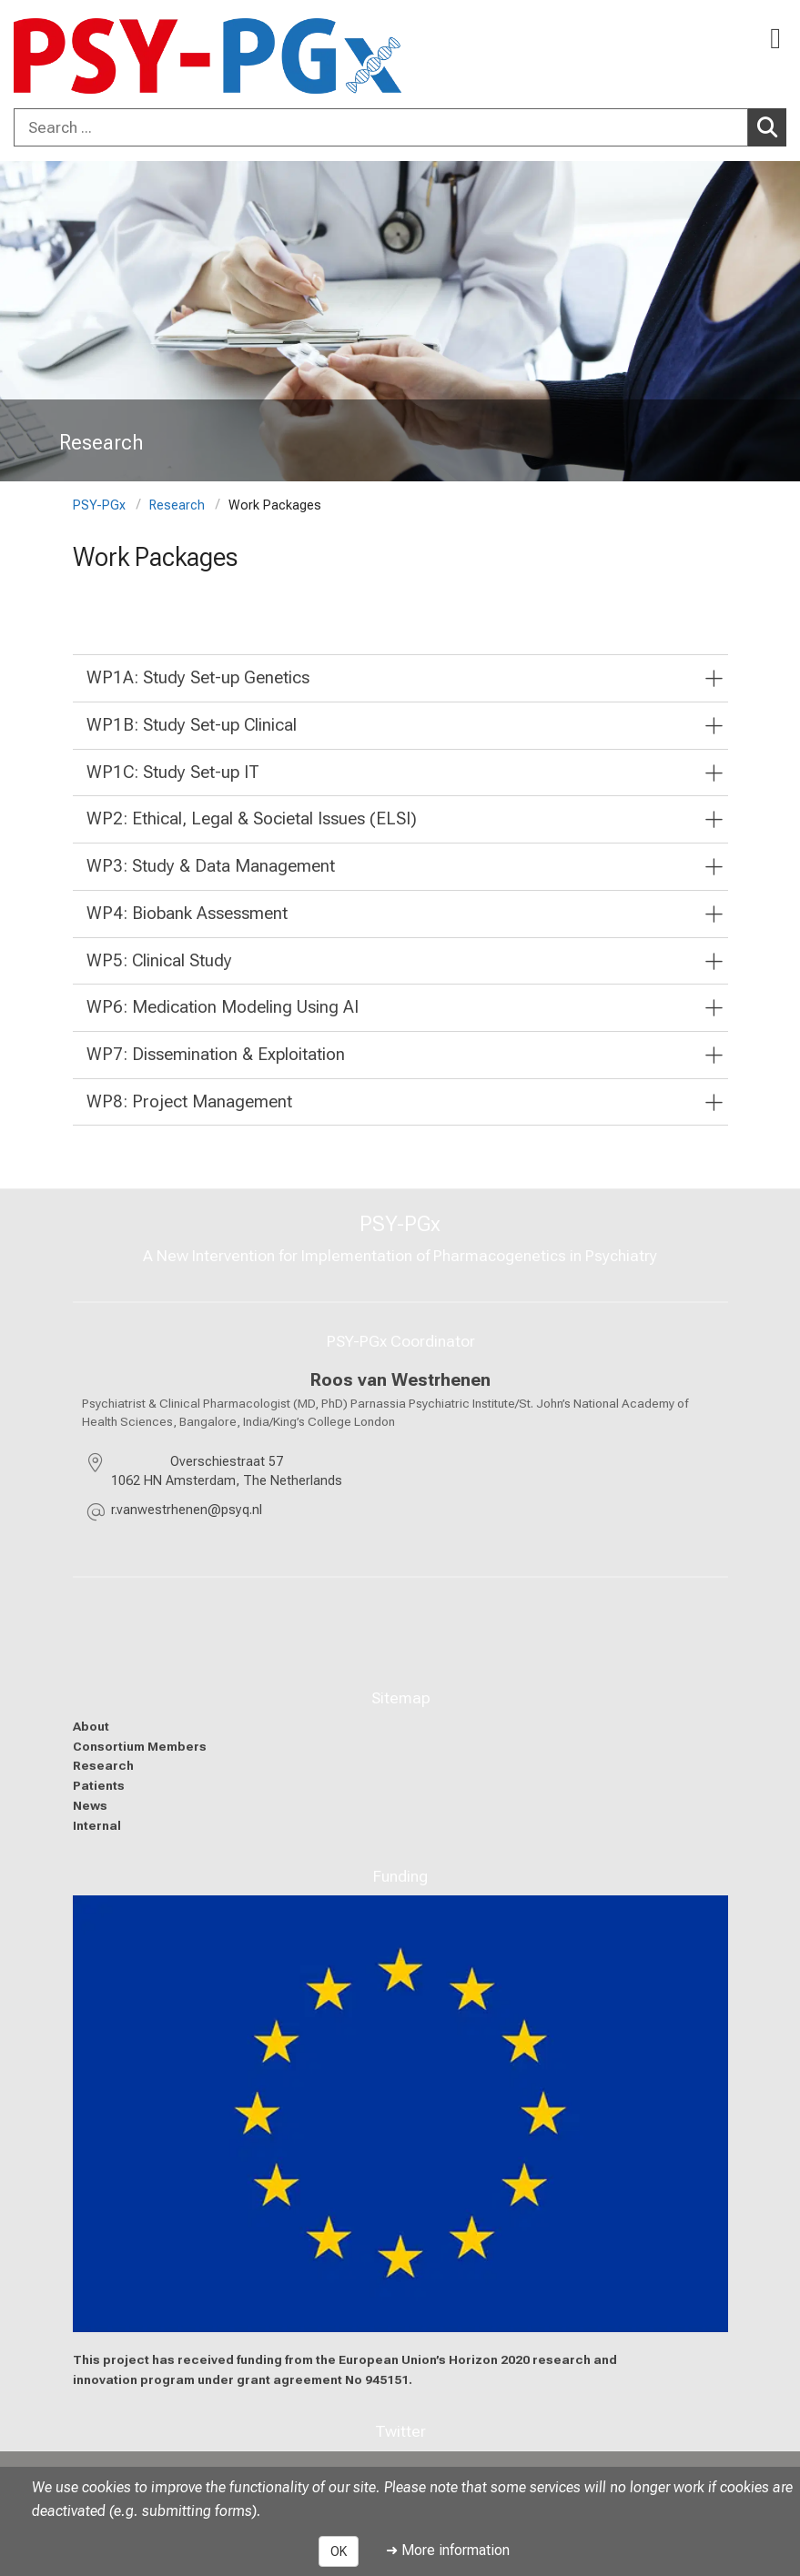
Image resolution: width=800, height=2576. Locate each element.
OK (338, 2551)
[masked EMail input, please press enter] (186, 1512)
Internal (97, 1825)
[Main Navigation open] (775, 39)
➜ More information (448, 2550)
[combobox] (400, 127)
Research (177, 505)
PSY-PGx (99, 505)
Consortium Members (140, 1746)
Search (771, 126)
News (90, 1805)
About (91, 1726)
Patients (99, 1785)
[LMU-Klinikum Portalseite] (77, 56)
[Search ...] (381, 127)
